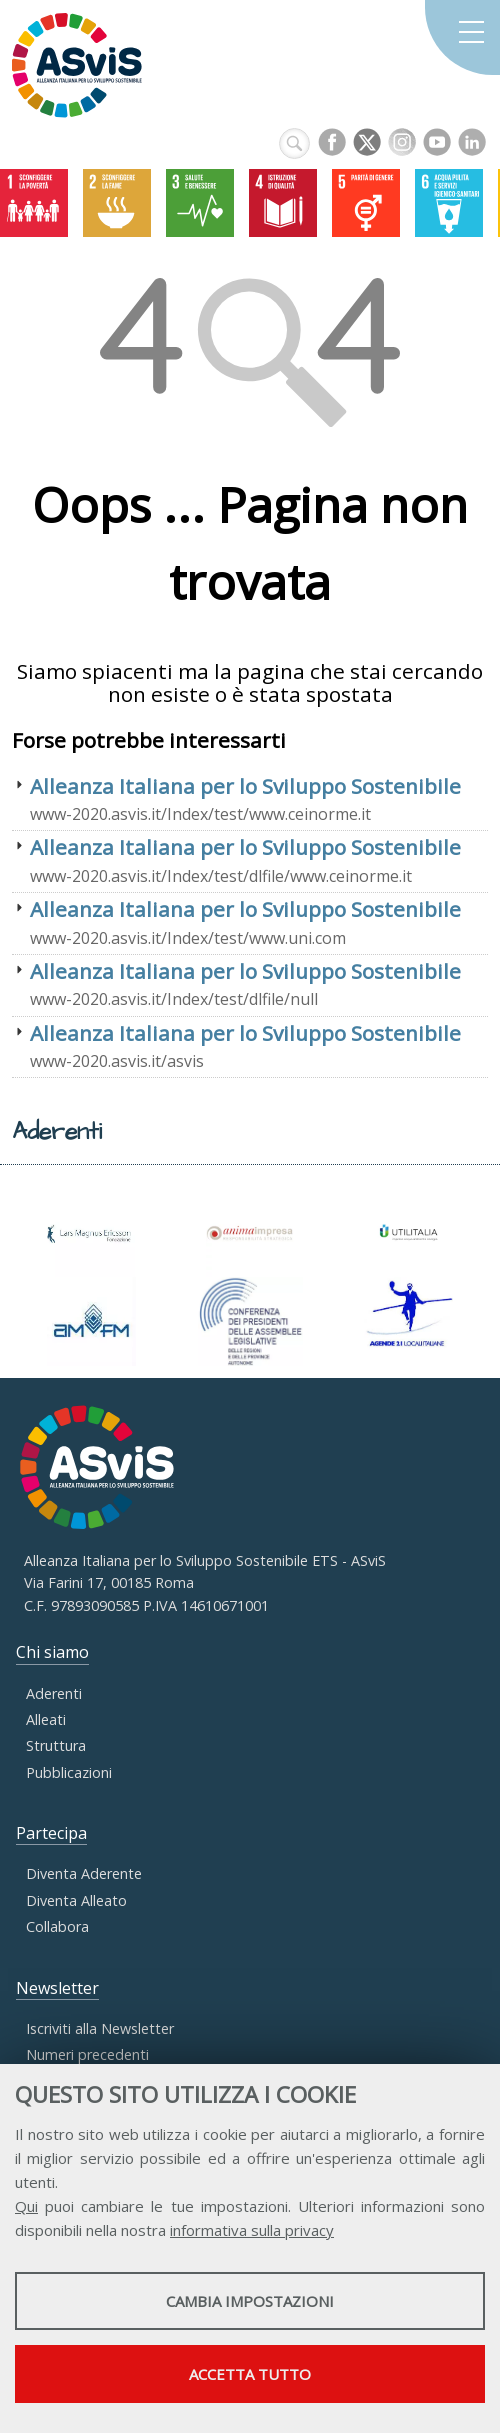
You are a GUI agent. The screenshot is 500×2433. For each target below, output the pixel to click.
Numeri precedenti (87, 2054)
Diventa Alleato (76, 1900)
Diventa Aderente (84, 1873)
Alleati (46, 1719)
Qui (26, 2206)
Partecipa (51, 1833)
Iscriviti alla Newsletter (100, 2028)
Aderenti (54, 1693)
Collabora (57, 1926)
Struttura (56, 1745)
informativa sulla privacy (252, 2230)
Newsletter (57, 1988)
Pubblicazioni (69, 1772)
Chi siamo (52, 1652)
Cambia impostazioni (250, 2301)
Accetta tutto (250, 2374)
